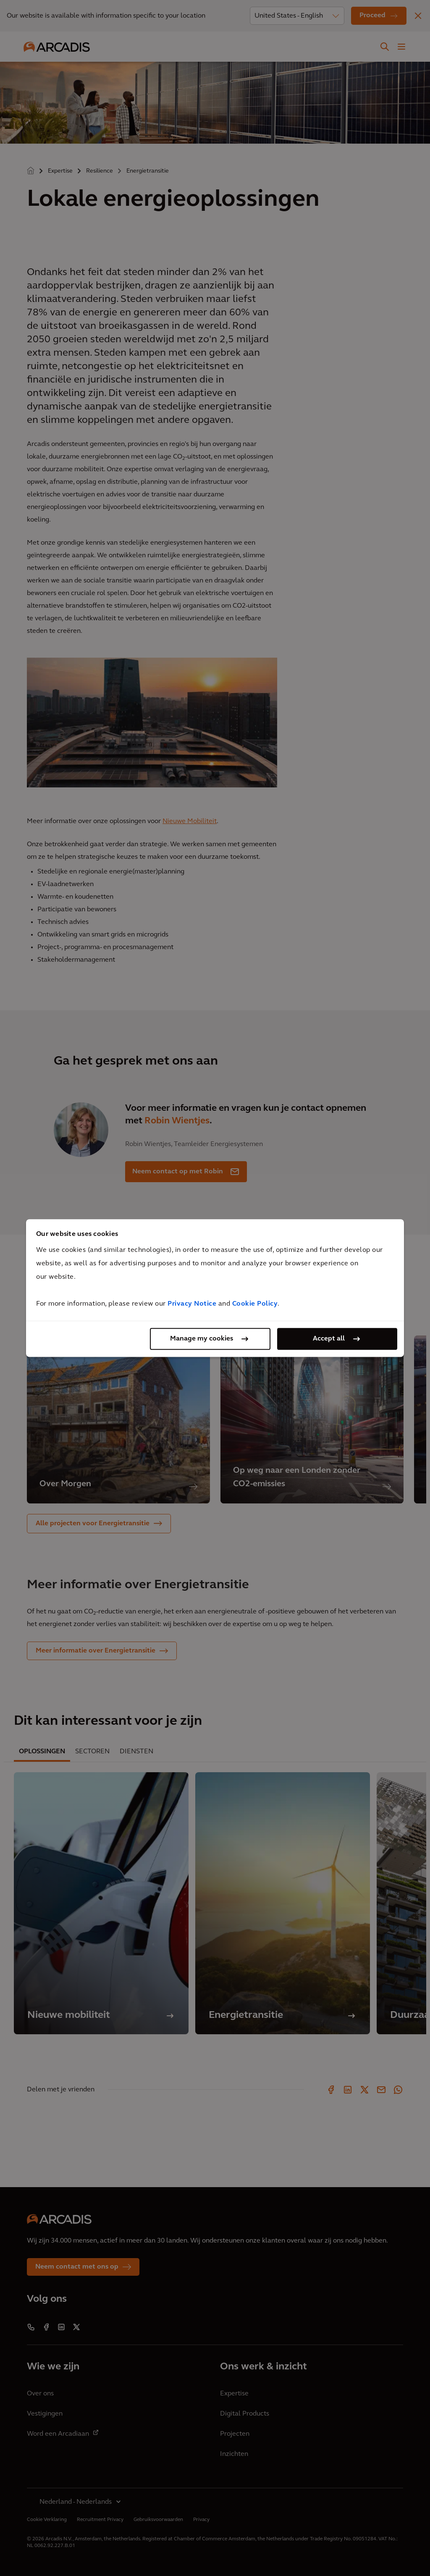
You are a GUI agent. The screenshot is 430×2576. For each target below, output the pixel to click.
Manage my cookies (201, 1338)
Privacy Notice (192, 1304)
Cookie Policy (255, 1304)
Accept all (329, 1338)
